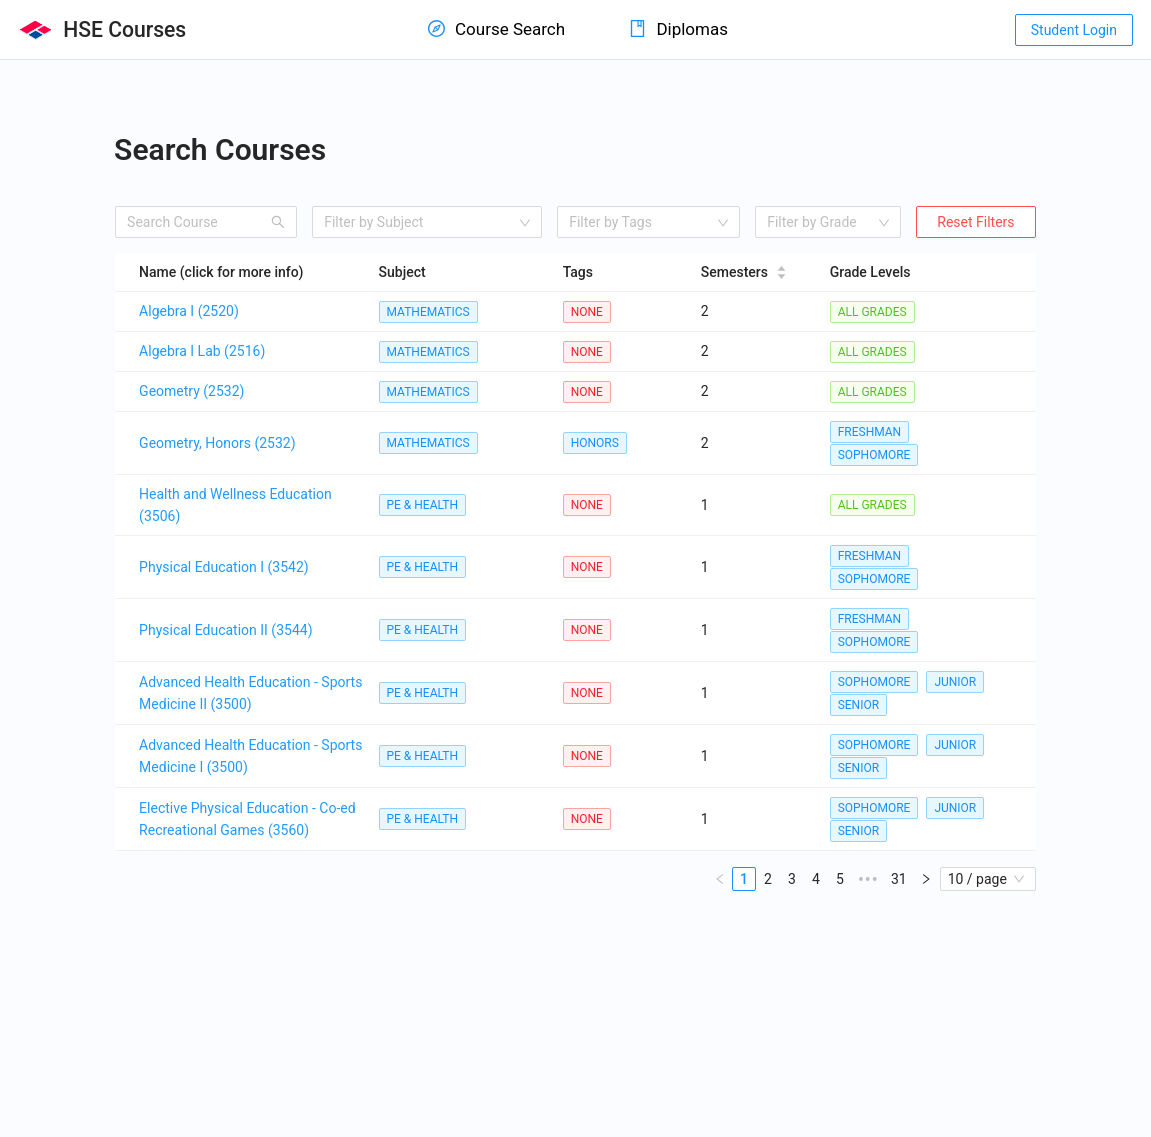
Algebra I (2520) (189, 311)
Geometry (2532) (191, 391)
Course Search (496, 29)
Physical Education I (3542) (224, 567)
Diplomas (678, 29)
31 (899, 879)
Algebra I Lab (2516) (202, 351)
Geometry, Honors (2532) (217, 443)
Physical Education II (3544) (225, 630)
